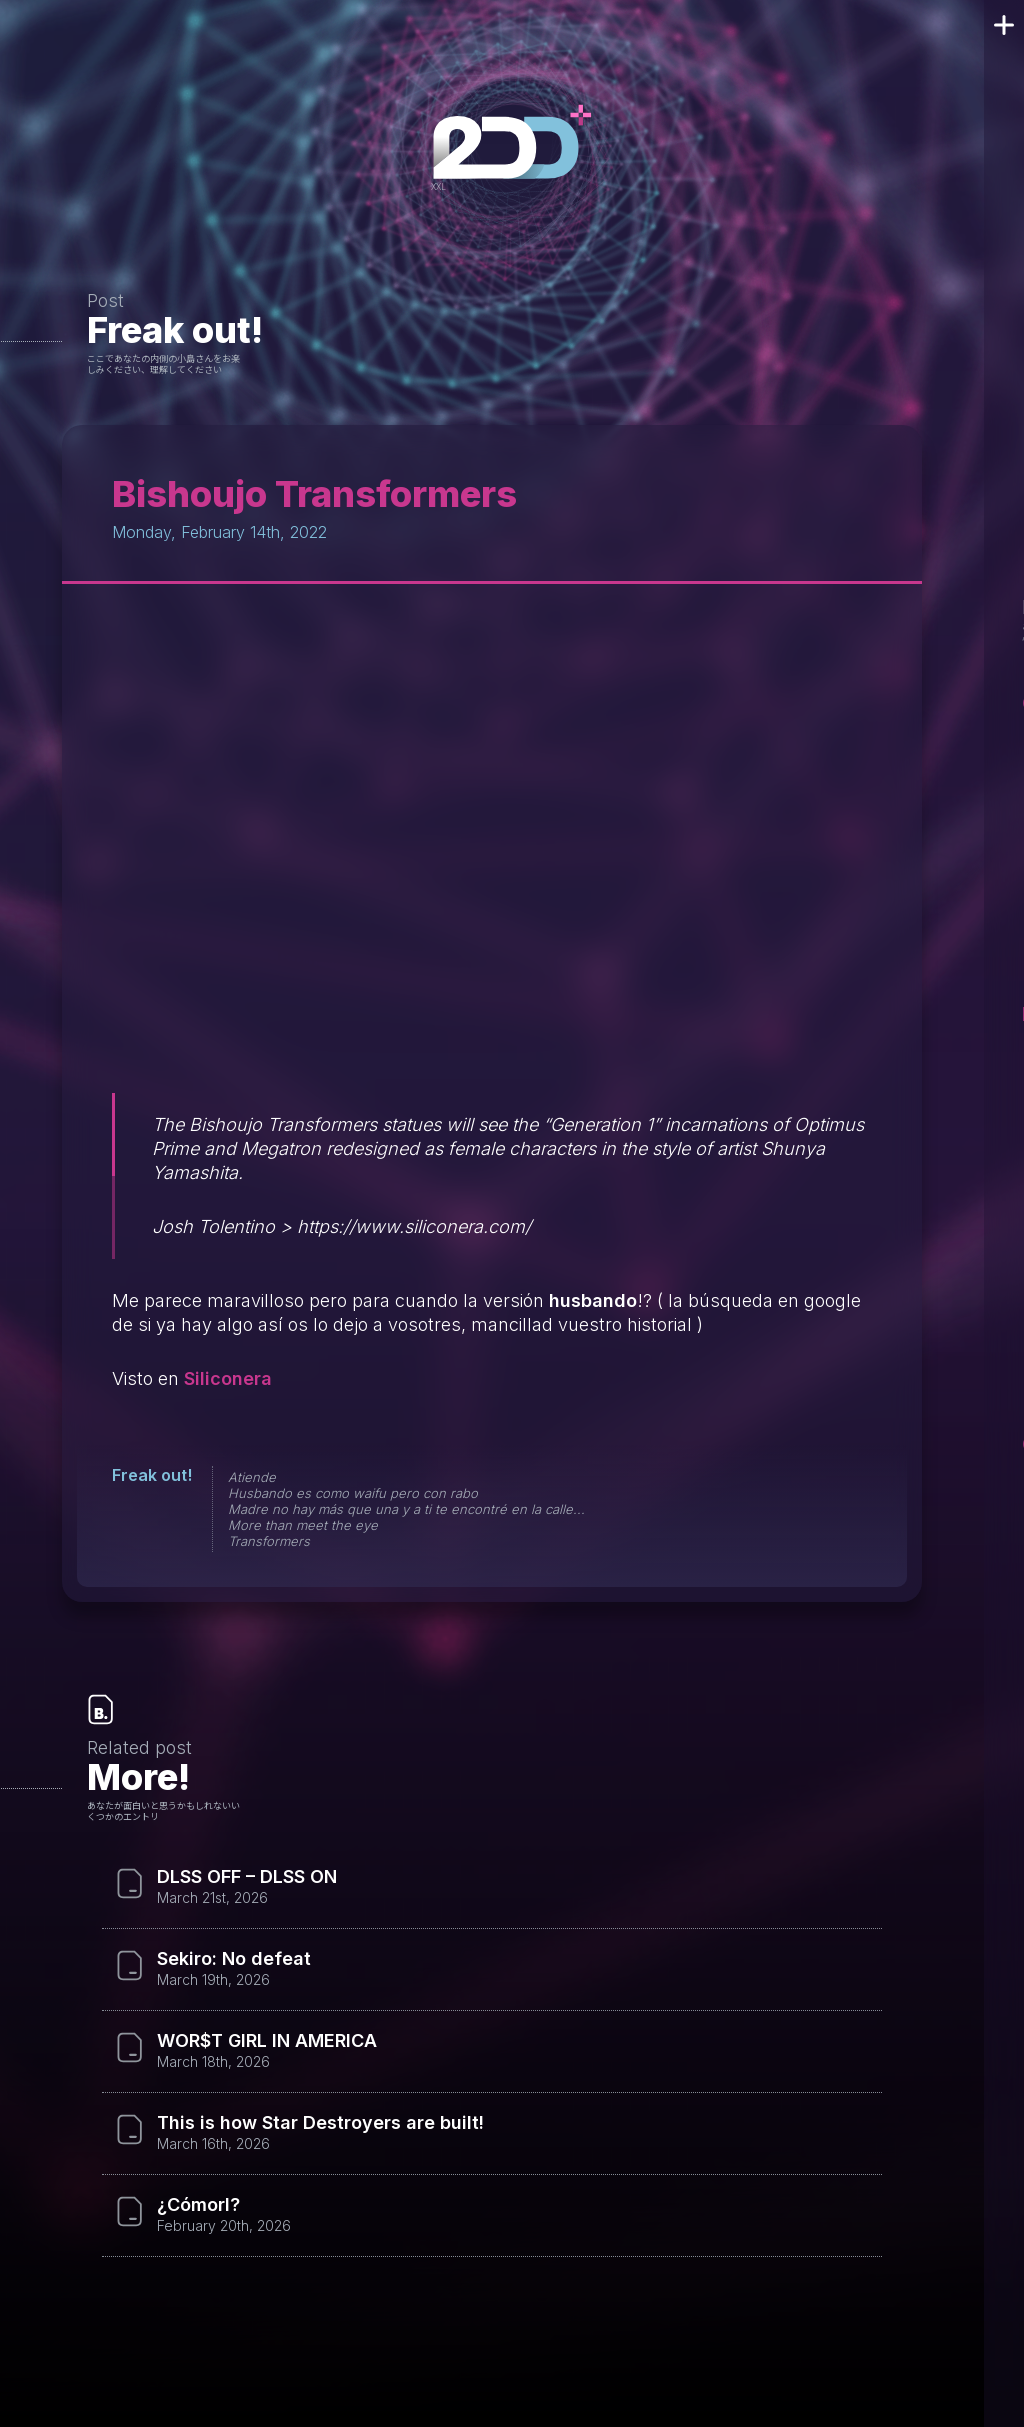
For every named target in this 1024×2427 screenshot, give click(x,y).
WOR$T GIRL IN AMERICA (267, 2041)
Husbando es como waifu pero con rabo (353, 1493)
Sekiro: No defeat (234, 1959)
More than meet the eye (303, 1525)
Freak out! (175, 330)
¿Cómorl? (198, 2205)
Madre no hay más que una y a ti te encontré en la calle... (406, 1509)
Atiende (252, 1477)
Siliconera (228, 1378)
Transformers (269, 1541)
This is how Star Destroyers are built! (320, 2123)
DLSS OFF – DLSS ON (247, 1877)
